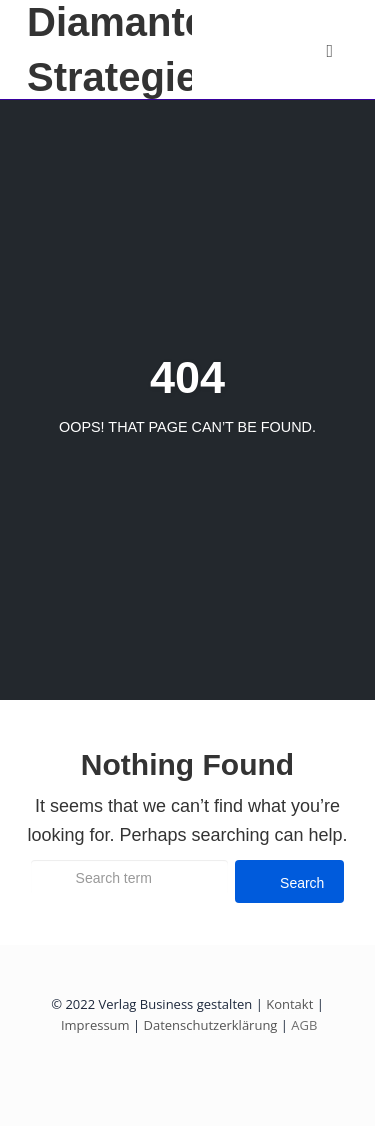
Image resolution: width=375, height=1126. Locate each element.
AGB (302, 1025)
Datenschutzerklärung (211, 1025)
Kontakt (289, 1004)
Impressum (95, 1025)
